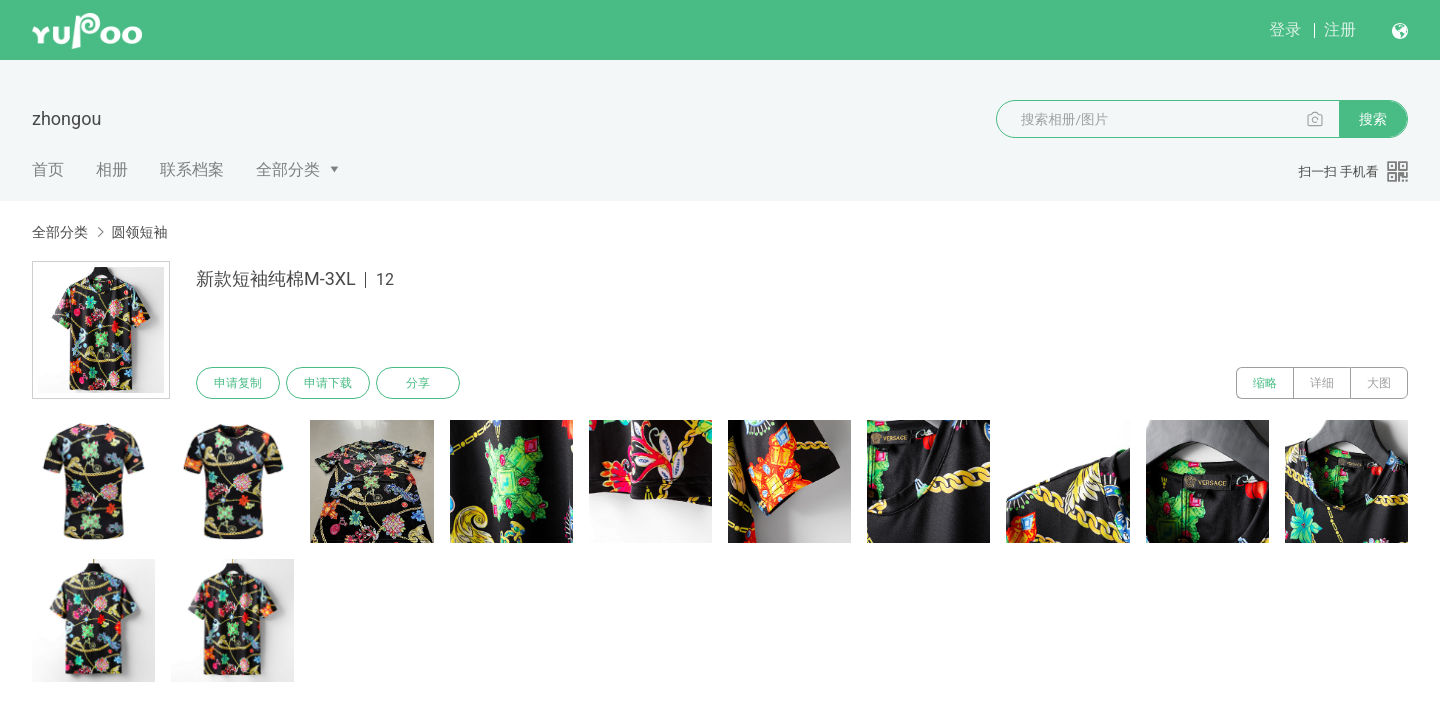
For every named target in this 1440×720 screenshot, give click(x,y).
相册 (112, 169)
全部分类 (288, 169)
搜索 (1373, 119)
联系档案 (192, 169)
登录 (1285, 29)
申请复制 (238, 383)
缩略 (1265, 383)
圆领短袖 (139, 232)
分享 (418, 383)
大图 (1379, 383)
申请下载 (328, 383)
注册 (1340, 29)
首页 (48, 169)
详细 (1322, 383)
